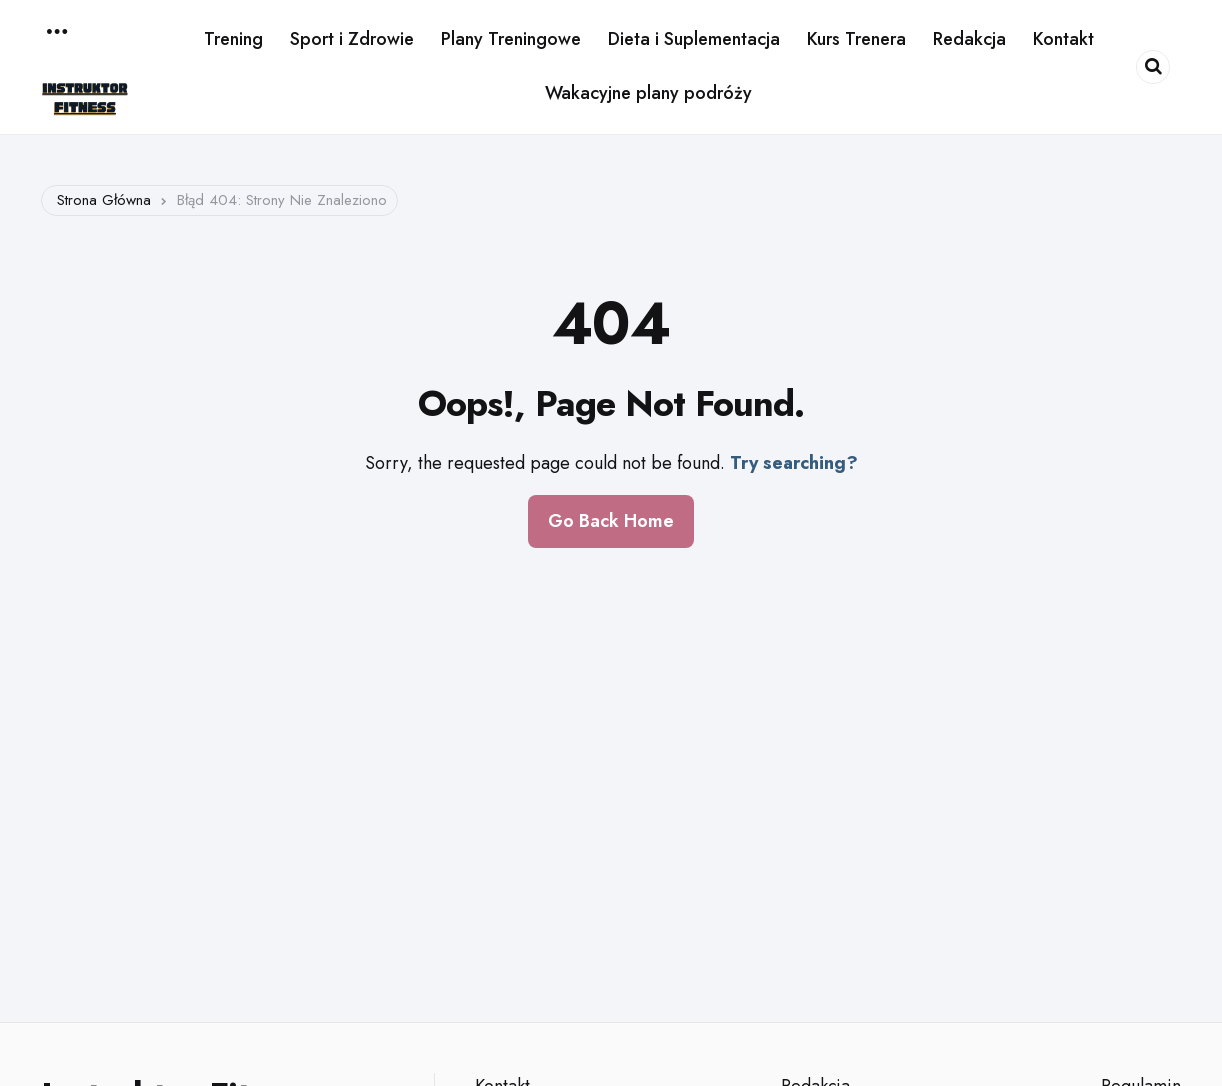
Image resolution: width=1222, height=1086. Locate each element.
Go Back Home (611, 521)
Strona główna (104, 200)
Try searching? (794, 463)
